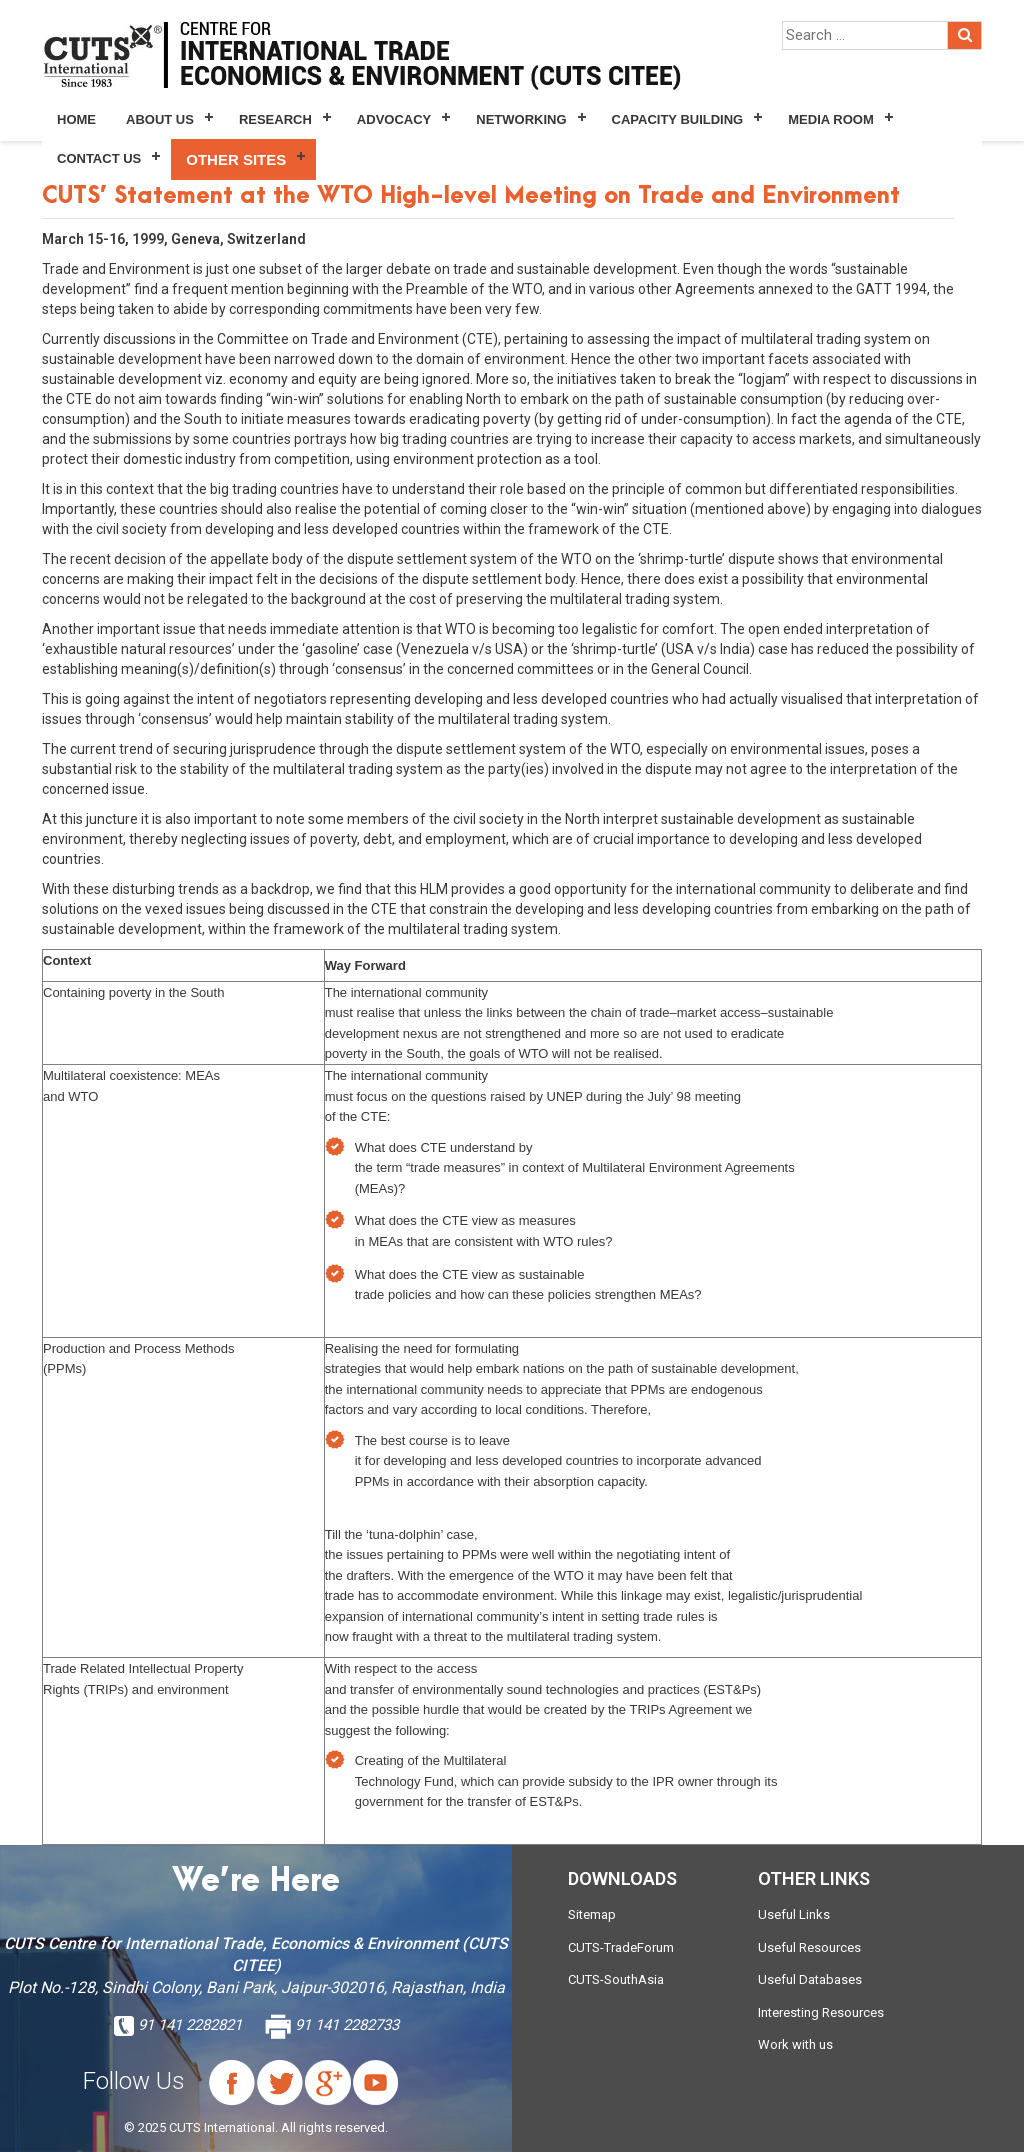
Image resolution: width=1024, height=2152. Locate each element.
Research (275, 119)
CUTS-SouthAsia (616, 1979)
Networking (521, 119)
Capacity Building (678, 119)
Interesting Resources (821, 2012)
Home (76, 119)
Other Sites (236, 159)
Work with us (795, 2044)
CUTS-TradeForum (621, 1947)
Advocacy (394, 119)
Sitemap (592, 1914)
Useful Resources (809, 1947)
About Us (160, 119)
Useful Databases (810, 1979)
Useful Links (794, 1914)
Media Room (830, 119)
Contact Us (99, 158)
